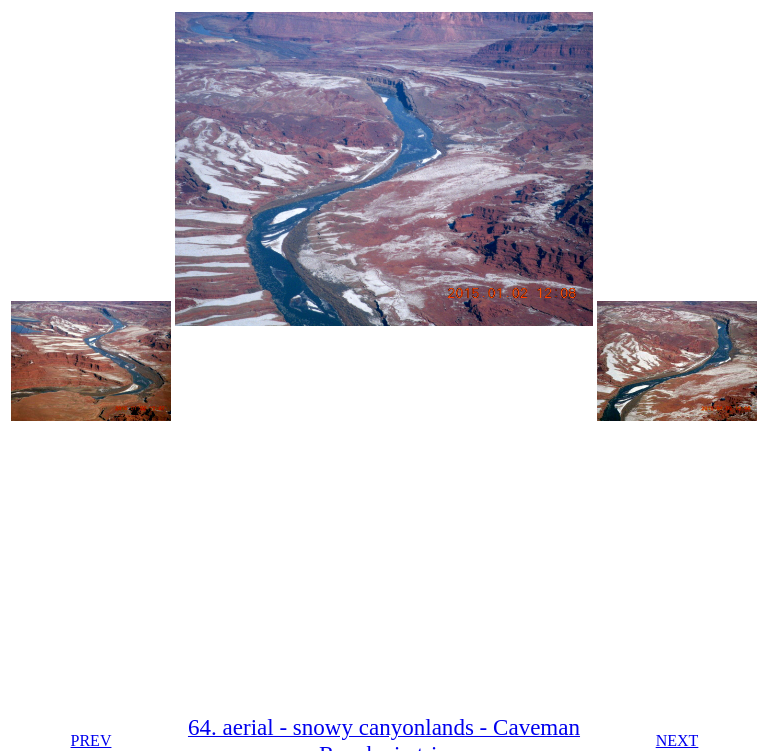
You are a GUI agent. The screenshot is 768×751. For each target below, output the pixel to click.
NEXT (677, 740)
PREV (91, 740)
